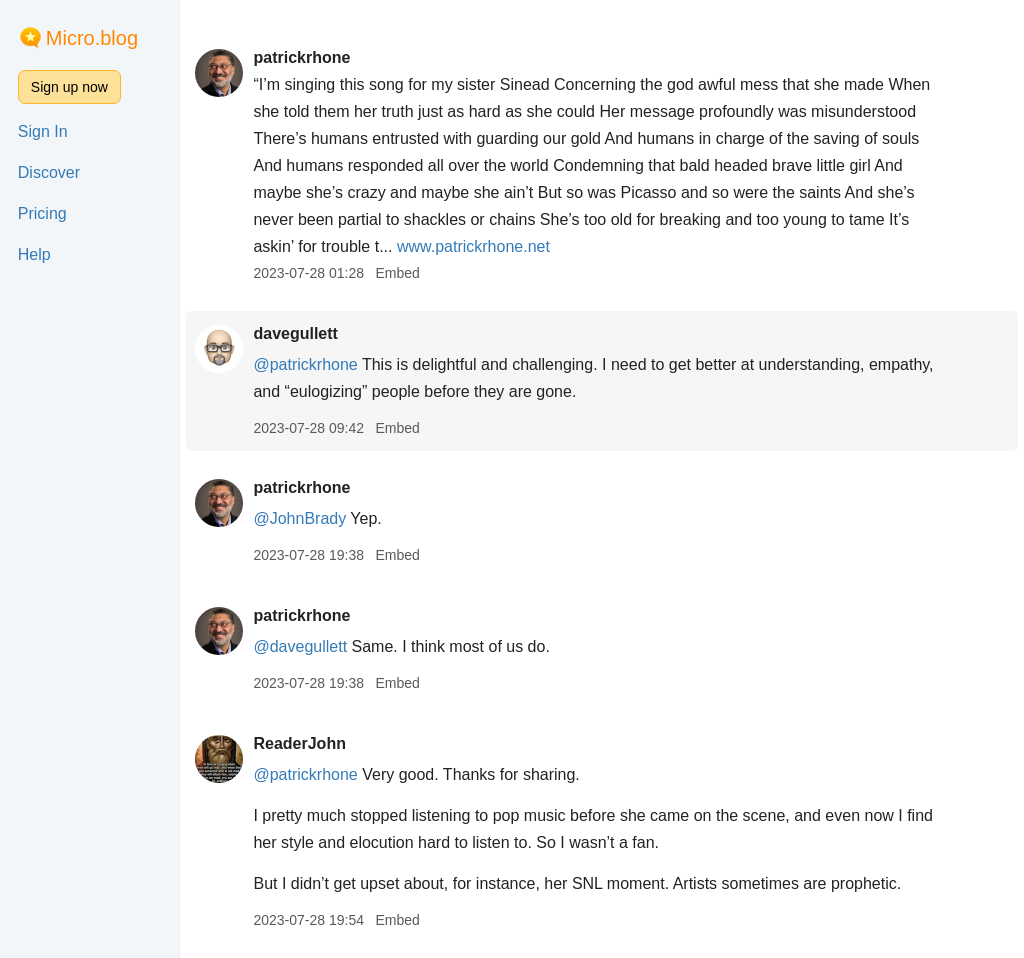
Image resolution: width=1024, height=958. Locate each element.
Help (34, 254)
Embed (397, 273)
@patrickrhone (305, 364)
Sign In (43, 131)
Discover (49, 172)
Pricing (42, 213)
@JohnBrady (299, 518)
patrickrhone (301, 57)
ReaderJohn (299, 743)
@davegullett (300, 646)
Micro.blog (92, 38)
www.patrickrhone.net (473, 246)
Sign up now (69, 87)
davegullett (295, 333)
